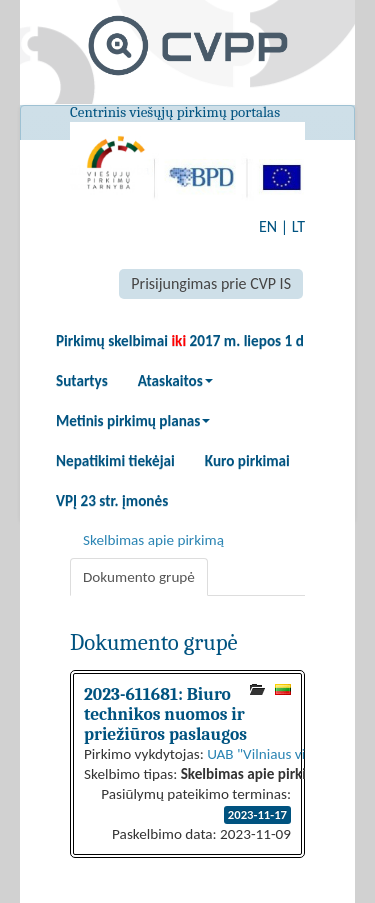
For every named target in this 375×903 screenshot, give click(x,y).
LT (298, 226)
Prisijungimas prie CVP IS (211, 283)
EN (268, 226)
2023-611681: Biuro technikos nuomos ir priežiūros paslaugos (165, 714)
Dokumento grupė (139, 577)
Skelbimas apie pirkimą (153, 540)
